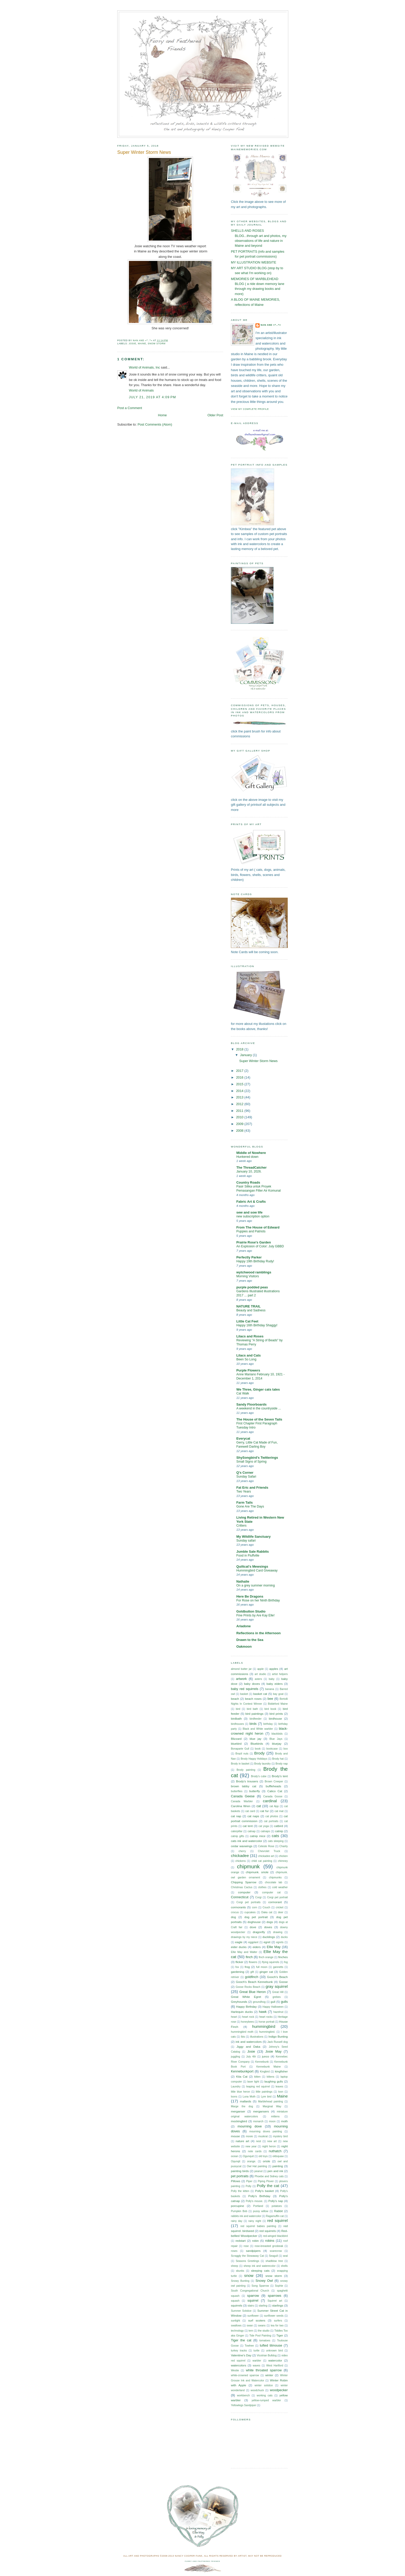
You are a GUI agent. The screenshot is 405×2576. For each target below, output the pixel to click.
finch (249, 1957)
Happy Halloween (272, 2006)
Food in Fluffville (247, 1555)
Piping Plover (266, 2181)
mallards (245, 2101)
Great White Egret (246, 1996)
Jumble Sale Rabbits (252, 1551)
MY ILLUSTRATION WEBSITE (253, 262)
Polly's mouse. (254, 2201)
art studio (260, 1674)
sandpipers (253, 2250)
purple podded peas (252, 1287)
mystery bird (280, 2136)
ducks (284, 1937)
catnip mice (257, 1836)
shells (284, 2265)
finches (283, 1957)
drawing (277, 1932)
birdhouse (275, 1718)
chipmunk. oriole (257, 1872)
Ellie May (274, 1947)
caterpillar (237, 1831)
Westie (235, 2370)
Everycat (243, 1438)
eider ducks (239, 1947)
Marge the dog (242, 2106)
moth (284, 2121)
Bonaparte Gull (240, 1748)
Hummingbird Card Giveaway (257, 1570)
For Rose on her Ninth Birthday (258, 1600)
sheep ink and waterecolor (260, 2265)
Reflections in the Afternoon (258, 1633)
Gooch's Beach (277, 1977)
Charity (283, 1846)
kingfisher (281, 2071)
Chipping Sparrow (243, 1882)
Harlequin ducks (242, 2011)
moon (272, 2121)
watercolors (238, 2365)
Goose (283, 1981)
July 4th (251, 2056)
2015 (240, 1084)
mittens (275, 2116)
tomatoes (264, 2340)
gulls (284, 2002)
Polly (248, 2186)
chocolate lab (273, 1882)
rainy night (254, 2221)
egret (266, 1942)
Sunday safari (246, 1540)
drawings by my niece (244, 1937)
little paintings (264, 2091)
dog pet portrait (256, 1917)
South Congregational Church (250, 2290)
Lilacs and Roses (249, 1336)
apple (260, 1669)
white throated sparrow (264, 2370)
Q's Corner (244, 1472)
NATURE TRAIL (248, 1306)
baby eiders (275, 1683)
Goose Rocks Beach (248, 1986)
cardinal (270, 1801)
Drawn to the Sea (249, 1640)
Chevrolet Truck (269, 1851)
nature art (242, 2141)
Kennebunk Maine (268, 2066)
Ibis (243, 2036)
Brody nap (282, 1763)
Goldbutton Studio (251, 1611)
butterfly (254, 1791)
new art (272, 2141)
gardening (237, 1971)
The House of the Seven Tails (259, 1419)
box (285, 1748)
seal (285, 2255)
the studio (264, 2330)
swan (250, 2325)
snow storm (157, 343)
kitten (257, 2076)
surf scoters (256, 2320)
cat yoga (264, 1826)
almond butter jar (241, 1669)
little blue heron (240, 2091)
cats (275, 1835)
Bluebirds (257, 1743)
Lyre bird (266, 2096)
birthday (268, 1723)
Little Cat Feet (247, 1321)
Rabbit (278, 2211)
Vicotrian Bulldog (267, 2355)
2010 (240, 1117)
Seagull (273, 2255)
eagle (238, 1942)
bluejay (277, 1743)
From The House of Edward (257, 1227)
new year (250, 2146)
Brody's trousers (247, 1781)
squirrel (252, 2300)
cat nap (236, 1816)
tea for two (277, 2325)
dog (233, 1917)
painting (277, 2166)
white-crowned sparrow (245, 2375)
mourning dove (250, 2126)
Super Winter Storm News (258, 1061)
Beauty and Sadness (251, 1310)
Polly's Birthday (259, 2196)
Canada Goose (272, 1796)
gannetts (278, 1967)
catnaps (265, 1831)
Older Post (215, 415)
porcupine (237, 2205)
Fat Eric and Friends (252, 1487)
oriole (266, 2161)
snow (248, 2275)
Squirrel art (275, 2300)
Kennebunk (262, 2061)
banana (269, 1689)
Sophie (279, 2285)
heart (234, 2016)
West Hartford (274, 2365)
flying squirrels (270, 1962)
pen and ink (275, 2171)
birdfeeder (255, 1718)
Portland (258, 2206)
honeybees (247, 2021)
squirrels (236, 2305)
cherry (242, 1851)
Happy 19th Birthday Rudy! (255, 1261)
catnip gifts (237, 1836)
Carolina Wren (240, 1806)
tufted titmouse (271, 2345)
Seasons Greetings (247, 2261)
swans (262, 2325)
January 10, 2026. (249, 1171)
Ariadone (243, 1626)
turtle (257, 2350)
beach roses (253, 1698)
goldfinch (251, 1977)
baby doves (252, 1683)
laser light (253, 2081)
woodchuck (257, 2390)
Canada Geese (243, 1796)
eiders (257, 1947)
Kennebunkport (242, 2071)
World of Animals (141, 390)
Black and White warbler (258, 1728)
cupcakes (249, 1912)
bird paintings (254, 1713)
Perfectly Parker (249, 1257)
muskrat (263, 2136)
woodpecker (279, 2390)
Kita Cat (241, 2076)
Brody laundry (262, 1763)
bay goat (278, 1694)
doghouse (254, 1922)
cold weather (280, 1887)
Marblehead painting (270, 2101)
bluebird (236, 1743)
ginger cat (266, 1971)
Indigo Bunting (278, 2036)
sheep (234, 2265)
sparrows (274, 2296)
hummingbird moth (242, 2031)
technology (237, 2330)
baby (271, 1679)
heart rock (248, 2016)
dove (253, 1927)
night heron (269, 2146)
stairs (251, 2305)
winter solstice (264, 2385)
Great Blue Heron (252, 1992)
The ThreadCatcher (251, 1167)
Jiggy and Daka (248, 2046)
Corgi (258, 1897)
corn (254, 1907)
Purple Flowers (248, 1370)
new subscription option (252, 1216)
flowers (253, 1962)
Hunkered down (247, 1157)
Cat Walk (242, 1393)
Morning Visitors (247, 1276)
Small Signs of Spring (251, 1461)
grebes (276, 1997)
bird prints (276, 1713)
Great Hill (278, 1992)
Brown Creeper (274, 1781)
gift (252, 1972)
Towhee (249, 2345)
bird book (270, 1709)
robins (269, 2241)
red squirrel (277, 2220)
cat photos (272, 1816)
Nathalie (242, 1581)
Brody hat (278, 1758)
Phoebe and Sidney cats (269, 2176)
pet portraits (239, 2176)
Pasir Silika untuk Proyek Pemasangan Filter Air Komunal (258, 1188)
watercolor (275, 2360)
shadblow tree (274, 2261)
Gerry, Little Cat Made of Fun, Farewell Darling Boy (257, 1444)
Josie (132, 343)
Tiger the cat (241, 2340)
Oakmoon (244, 1646)
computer (244, 1892)
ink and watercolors (249, 2041)
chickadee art (266, 1856)
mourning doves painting (265, 2131)
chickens (240, 1861)
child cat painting (261, 1861)
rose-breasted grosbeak (269, 2246)
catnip (279, 1831)
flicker (239, 1962)
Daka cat (266, 1912)
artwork (241, 1679)
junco (265, 2056)
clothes (262, 1887)
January (246, 1055)
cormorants (238, 1907)
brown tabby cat (243, 1786)
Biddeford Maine (278, 1703)
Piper (249, 2181)
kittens (271, 2076)
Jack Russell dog (277, 2041)
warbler (256, 2360)
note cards (255, 2151)
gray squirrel (277, 1986)
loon (280, 2091)
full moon (262, 1967)
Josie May (273, 2051)
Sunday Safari (246, 1476)
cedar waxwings (241, 1846)
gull (273, 2001)
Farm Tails (244, 1502)
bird (238, 1709)
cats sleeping (276, 1841)
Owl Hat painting (257, 2166)
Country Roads (248, 1182)
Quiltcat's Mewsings (252, 1566)
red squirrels (267, 2230)
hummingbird (263, 2026)
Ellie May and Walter (244, 1952)
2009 (240, 1124)
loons (234, 2096)
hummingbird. (267, 2031)
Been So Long (246, 1359)
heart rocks (266, 2016)
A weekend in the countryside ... (258, 1408)
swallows (236, 2325)
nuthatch (275, 2151)
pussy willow (260, 2211)
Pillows (235, 2181)
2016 (240, 1077)
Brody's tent (280, 1776)
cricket (279, 1907)
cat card (250, 1811)
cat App (274, 1806)
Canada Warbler (242, 1801)
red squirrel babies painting (258, 2226)
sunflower (253, 2315)
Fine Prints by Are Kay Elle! (255, 1615)
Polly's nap (275, 2201)
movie (249, 2136)
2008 (240, 1131)
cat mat (279, 1811)
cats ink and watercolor (246, 1841)
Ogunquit (248, 2156)
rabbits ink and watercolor (246, 2216)
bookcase (272, 1748)
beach (235, 1698)
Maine (142, 343)
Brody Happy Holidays (254, 1758)
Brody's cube (259, 1776)
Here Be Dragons (249, 1596)
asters (258, 1679)
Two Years (243, 1491)
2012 (240, 1104)
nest (258, 2141)
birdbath (236, 1718)
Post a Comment (129, 408)
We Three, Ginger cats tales (258, 1389)
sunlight (235, 2320)
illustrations (256, 2036)
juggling (235, 2056)
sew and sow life (249, 1212)
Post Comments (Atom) (155, 424)
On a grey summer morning (255, 1585)
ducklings (268, 1937)
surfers (278, 2320)
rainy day (236, 2221)
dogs (270, 1922)
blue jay (255, 1738)
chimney (283, 1861)
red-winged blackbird (275, 2236)
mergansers (261, 2111)
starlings (277, 2305)
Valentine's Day (241, 2355)
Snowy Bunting (240, 2280)
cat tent (248, 1826)
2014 (240, 1091)
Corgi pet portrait (277, 1897)
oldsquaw (278, 2156)
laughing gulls (273, 2081)
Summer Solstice (241, 2310)
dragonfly (259, 1932)
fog (286, 1962)
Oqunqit (235, 2161)
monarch (258, 2121)
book (258, 1748)
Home (162, 415)
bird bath (252, 1709)
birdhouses (237, 1723)
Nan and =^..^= (271, 325)
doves (268, 1927)
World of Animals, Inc (144, 367)
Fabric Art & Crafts (251, 1201)
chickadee (240, 1855)
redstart (241, 2240)
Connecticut (239, 1897)
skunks (240, 2270)
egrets (280, 1942)
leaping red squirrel (258, 2086)
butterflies (237, 1791)
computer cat (271, 1892)
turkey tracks (239, 2350)
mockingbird (239, 2121)
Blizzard (236, 1738)
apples (273, 1668)
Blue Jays (275, 1738)
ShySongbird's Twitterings (257, 1458)
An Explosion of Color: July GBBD (260, 1246)
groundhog (259, 2001)
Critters (241, 1525)
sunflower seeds (273, 2315)
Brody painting (246, 1769)
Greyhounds (239, 2001)
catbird (278, 1826)
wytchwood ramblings (253, 1272)
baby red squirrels (244, 1689)
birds (253, 1724)
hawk (263, 2012)
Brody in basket (240, 1763)
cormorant (275, 1902)
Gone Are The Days (250, 1506)
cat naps (253, 1816)
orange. (251, 2161)
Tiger (279, 2335)
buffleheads (273, 1786)
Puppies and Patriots (251, 1231)
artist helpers (280, 1674)
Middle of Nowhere (251, 1153)
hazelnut (278, 2012)
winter (269, 2375)
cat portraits (271, 1821)
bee (270, 1699)
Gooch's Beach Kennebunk (254, 1981)
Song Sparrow (260, 2285)
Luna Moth (249, 2096)
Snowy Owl (264, 2281)
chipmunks (275, 1877)
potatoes (277, 2206)
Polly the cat (268, 2185)
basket (244, 1694)
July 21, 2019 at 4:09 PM (152, 397)
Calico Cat (274, 1791)
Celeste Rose (266, 1846)
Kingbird (265, 2071)
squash (235, 2300)
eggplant (253, 1942)
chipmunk (248, 1866)
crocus (235, 1912)
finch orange (266, 1957)
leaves (279, 2086)
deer (280, 1912)
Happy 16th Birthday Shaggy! (256, 1325)
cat (258, 1806)
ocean (234, 2156)
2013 (240, 1097)
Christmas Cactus (241, 1887)
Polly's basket (264, 2190)
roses (234, 2251)
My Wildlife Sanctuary (253, 1536)
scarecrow (276, 2251)
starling (263, 2305)
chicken (283, 1856)
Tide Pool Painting (260, 2335)
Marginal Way (272, 2106)
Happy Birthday (246, 2006)
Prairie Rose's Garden (253, 1242)
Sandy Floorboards (251, 1404)
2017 (240, 1071)
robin (255, 2240)
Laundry (235, 2086)
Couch (266, 1907)
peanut (258, 2171)
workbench (243, 2395)
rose (246, 2246)
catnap (251, 1831)
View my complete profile (250, 409)
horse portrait (266, 2021)
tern (250, 2330)
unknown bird (274, 2350)
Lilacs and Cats (248, 1355)
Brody (259, 1753)
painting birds (240, 2171)
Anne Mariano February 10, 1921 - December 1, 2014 (260, 1376)
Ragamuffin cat (275, 2216)
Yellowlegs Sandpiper (243, 2405)
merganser (238, 2111)
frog (247, 1966)
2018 (240, 1049)
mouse (235, 2136)
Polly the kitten (240, 2191)
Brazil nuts (242, 1753)
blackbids (277, 1733)
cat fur (264, 1811)
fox (237, 1967)
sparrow (253, 2296)
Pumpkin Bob (239, 2211)
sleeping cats (260, 2270)
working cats (264, 2395)
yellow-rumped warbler (266, 2400)
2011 (240, 1111)
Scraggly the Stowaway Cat (247, 2255)
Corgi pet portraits (248, 1902)
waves (256, 2365)
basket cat (260, 1693)
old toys (263, 2156)
